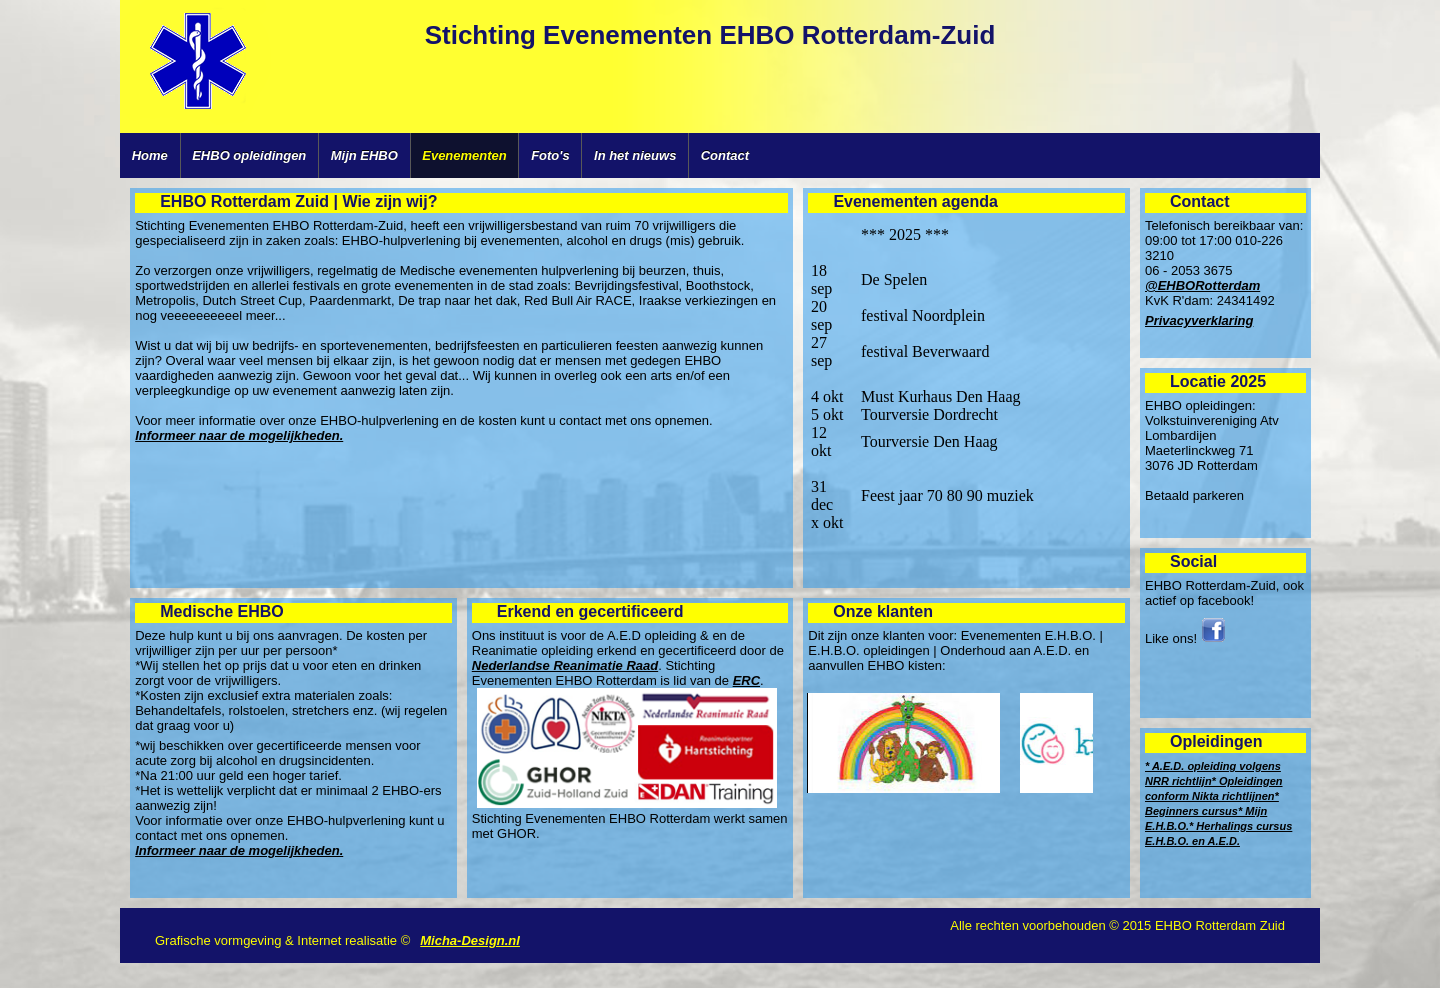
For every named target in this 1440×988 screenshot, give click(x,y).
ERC (746, 680)
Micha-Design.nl (470, 940)
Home (150, 155)
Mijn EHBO (364, 155)
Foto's (550, 155)
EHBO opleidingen (249, 155)
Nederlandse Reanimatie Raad (565, 665)
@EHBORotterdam (1202, 285)
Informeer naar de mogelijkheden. (239, 435)
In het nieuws (635, 155)
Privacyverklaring (1199, 320)
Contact (725, 155)
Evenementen (464, 155)
